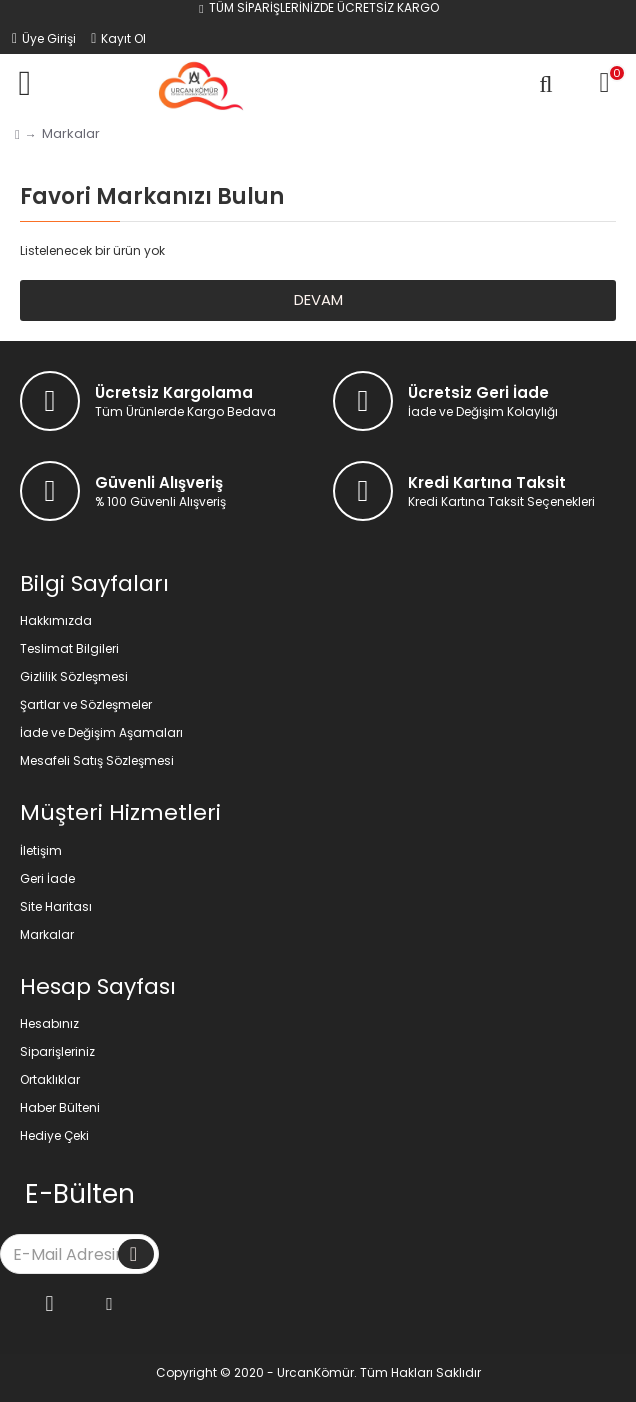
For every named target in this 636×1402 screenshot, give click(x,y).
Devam (318, 300)
